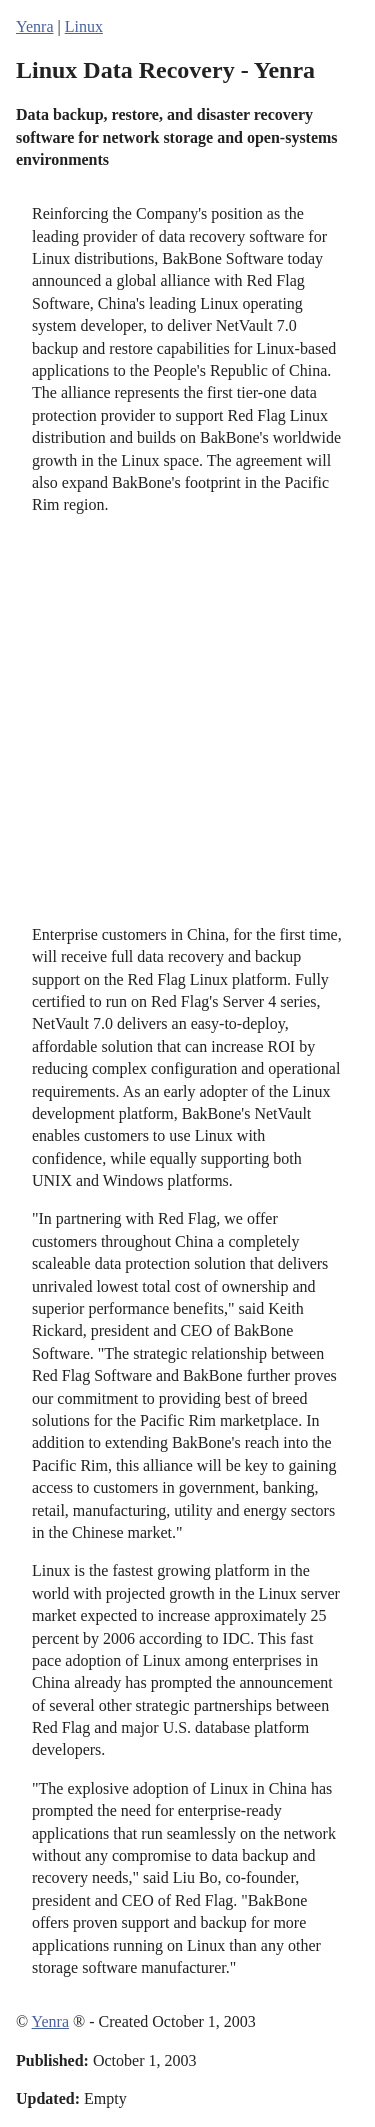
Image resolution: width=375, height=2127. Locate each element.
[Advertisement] (187, 720)
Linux (84, 26)
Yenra (34, 26)
